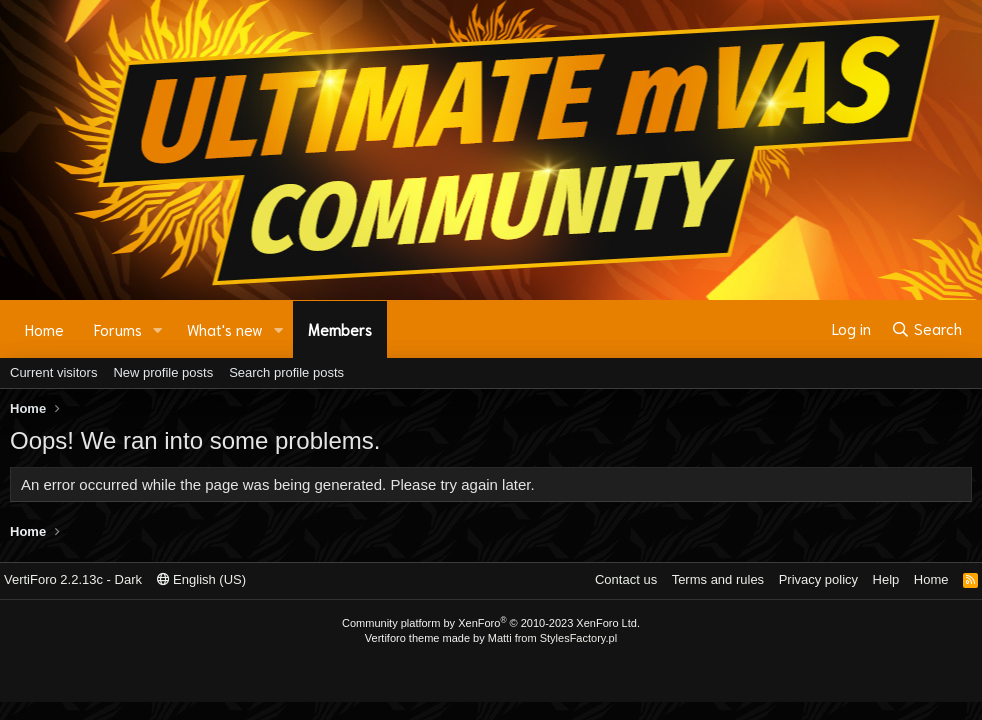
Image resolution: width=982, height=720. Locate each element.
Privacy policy (818, 579)
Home (44, 329)
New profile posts (163, 372)
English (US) (202, 579)
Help (886, 579)
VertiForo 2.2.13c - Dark (73, 579)
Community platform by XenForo (491, 623)
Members (340, 329)
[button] (158, 329)
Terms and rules (718, 579)
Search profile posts (286, 372)
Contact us (626, 579)
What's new (225, 329)
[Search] (926, 329)
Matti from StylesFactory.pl (552, 638)
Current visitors (53, 372)
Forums (118, 329)
